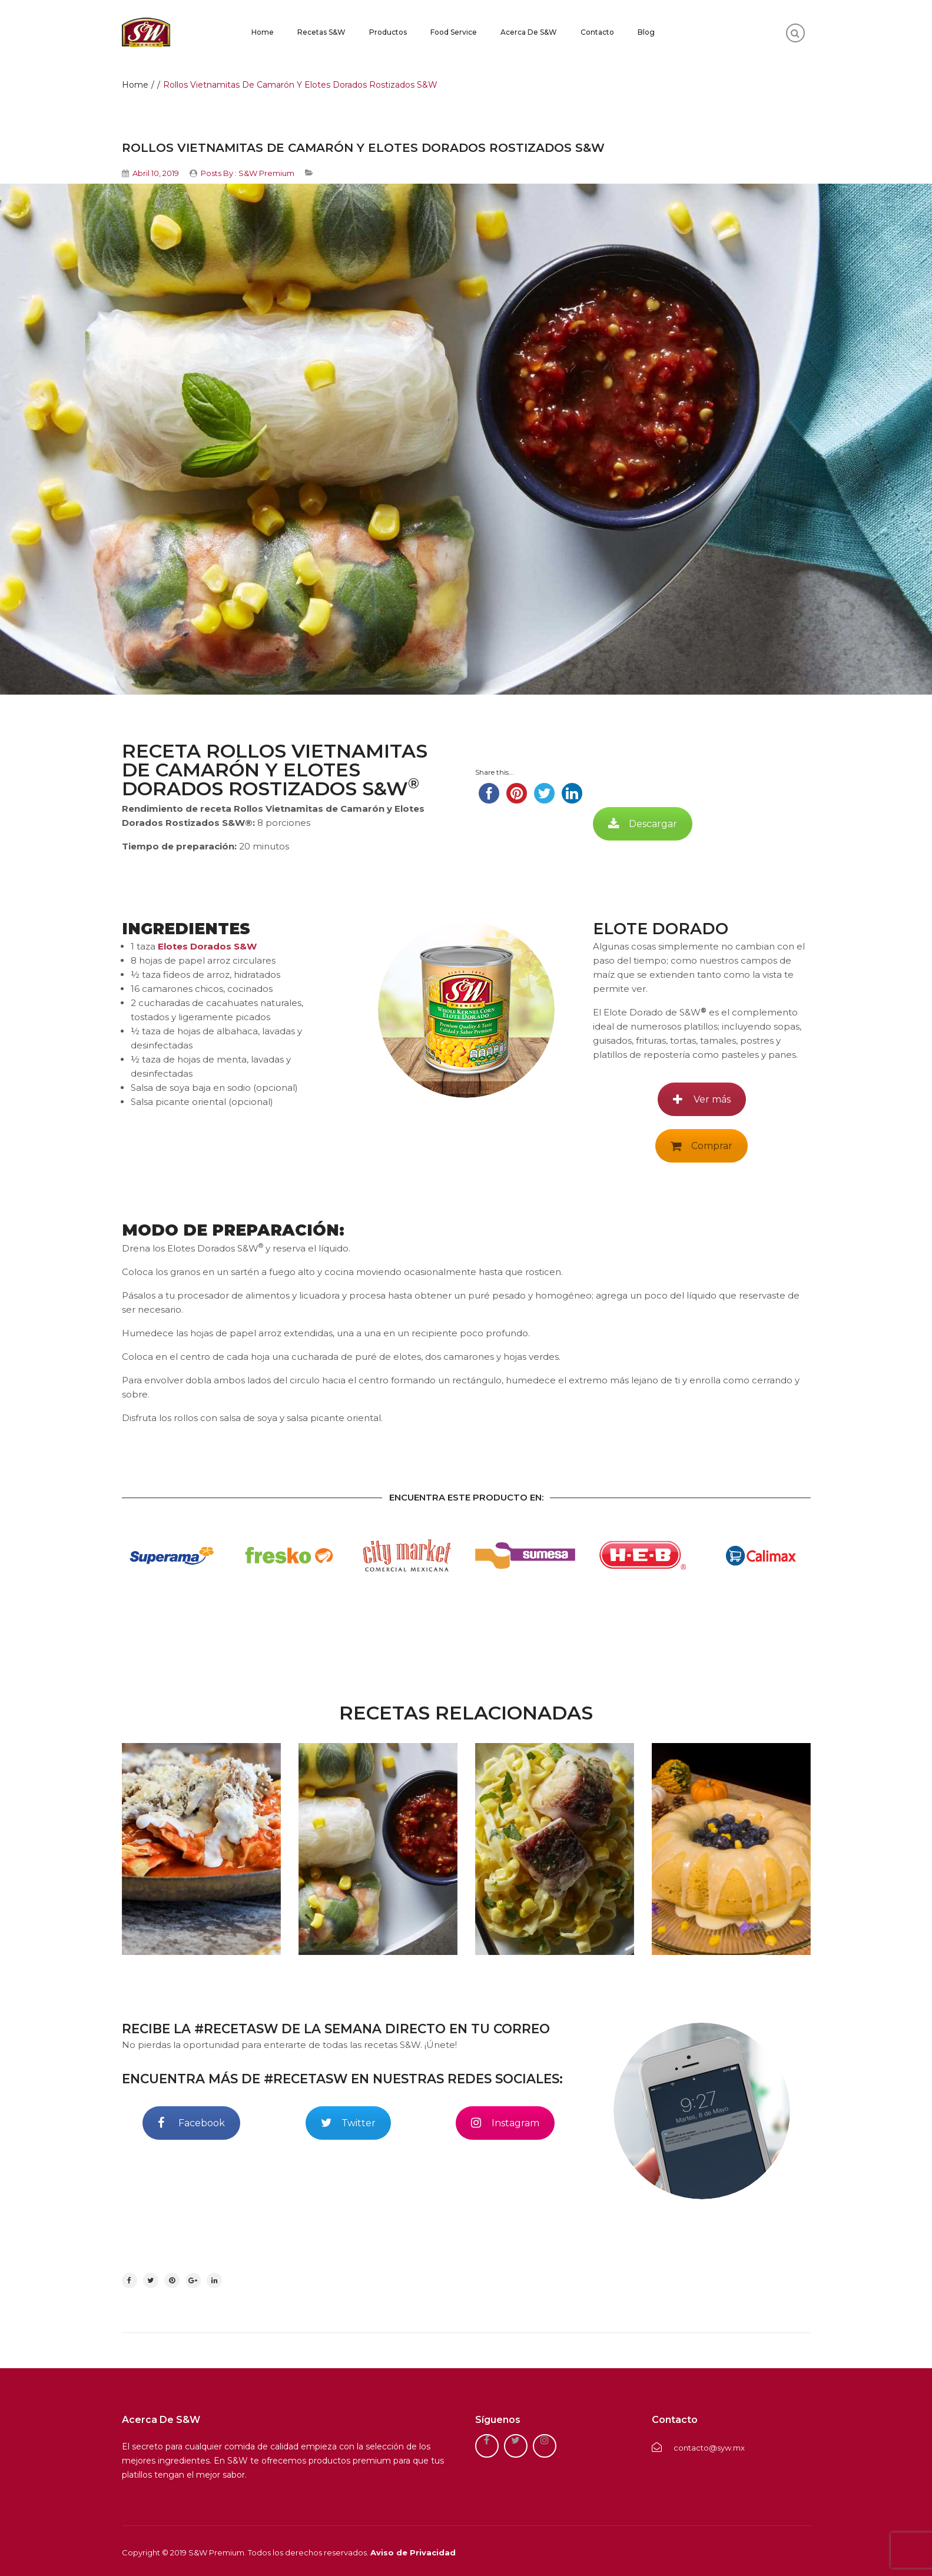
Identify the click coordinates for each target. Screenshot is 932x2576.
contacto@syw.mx (698, 2447)
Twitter (348, 2123)
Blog (646, 32)
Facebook (191, 2123)
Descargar (642, 823)
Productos (388, 32)
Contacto (597, 32)
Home (262, 32)
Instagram (505, 2123)
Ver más (702, 1099)
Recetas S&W (321, 32)
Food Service (453, 32)
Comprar (701, 1145)
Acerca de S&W (528, 32)
